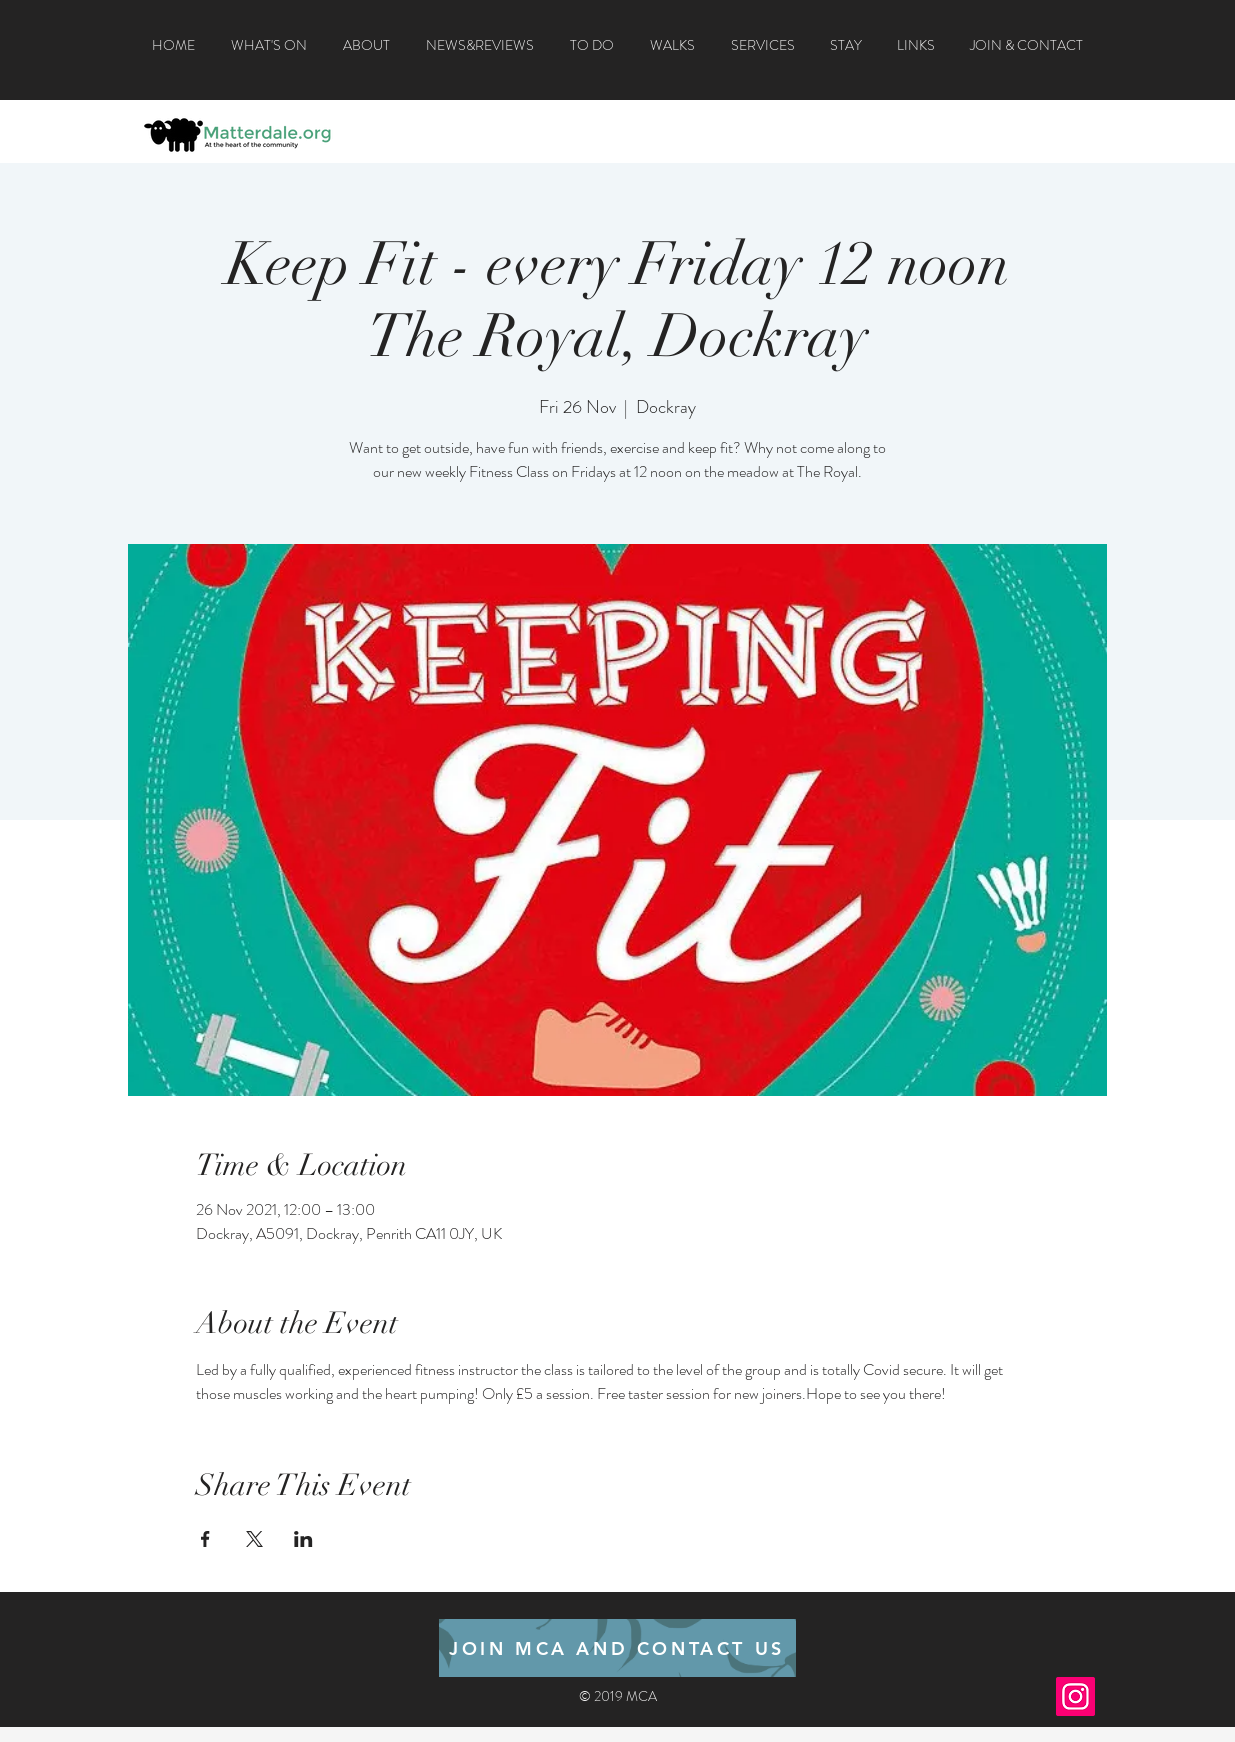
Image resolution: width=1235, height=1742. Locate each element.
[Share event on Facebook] (205, 1539)
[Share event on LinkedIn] (303, 1539)
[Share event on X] (254, 1539)
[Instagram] (1075, 1696)
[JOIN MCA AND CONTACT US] (617, 1648)
